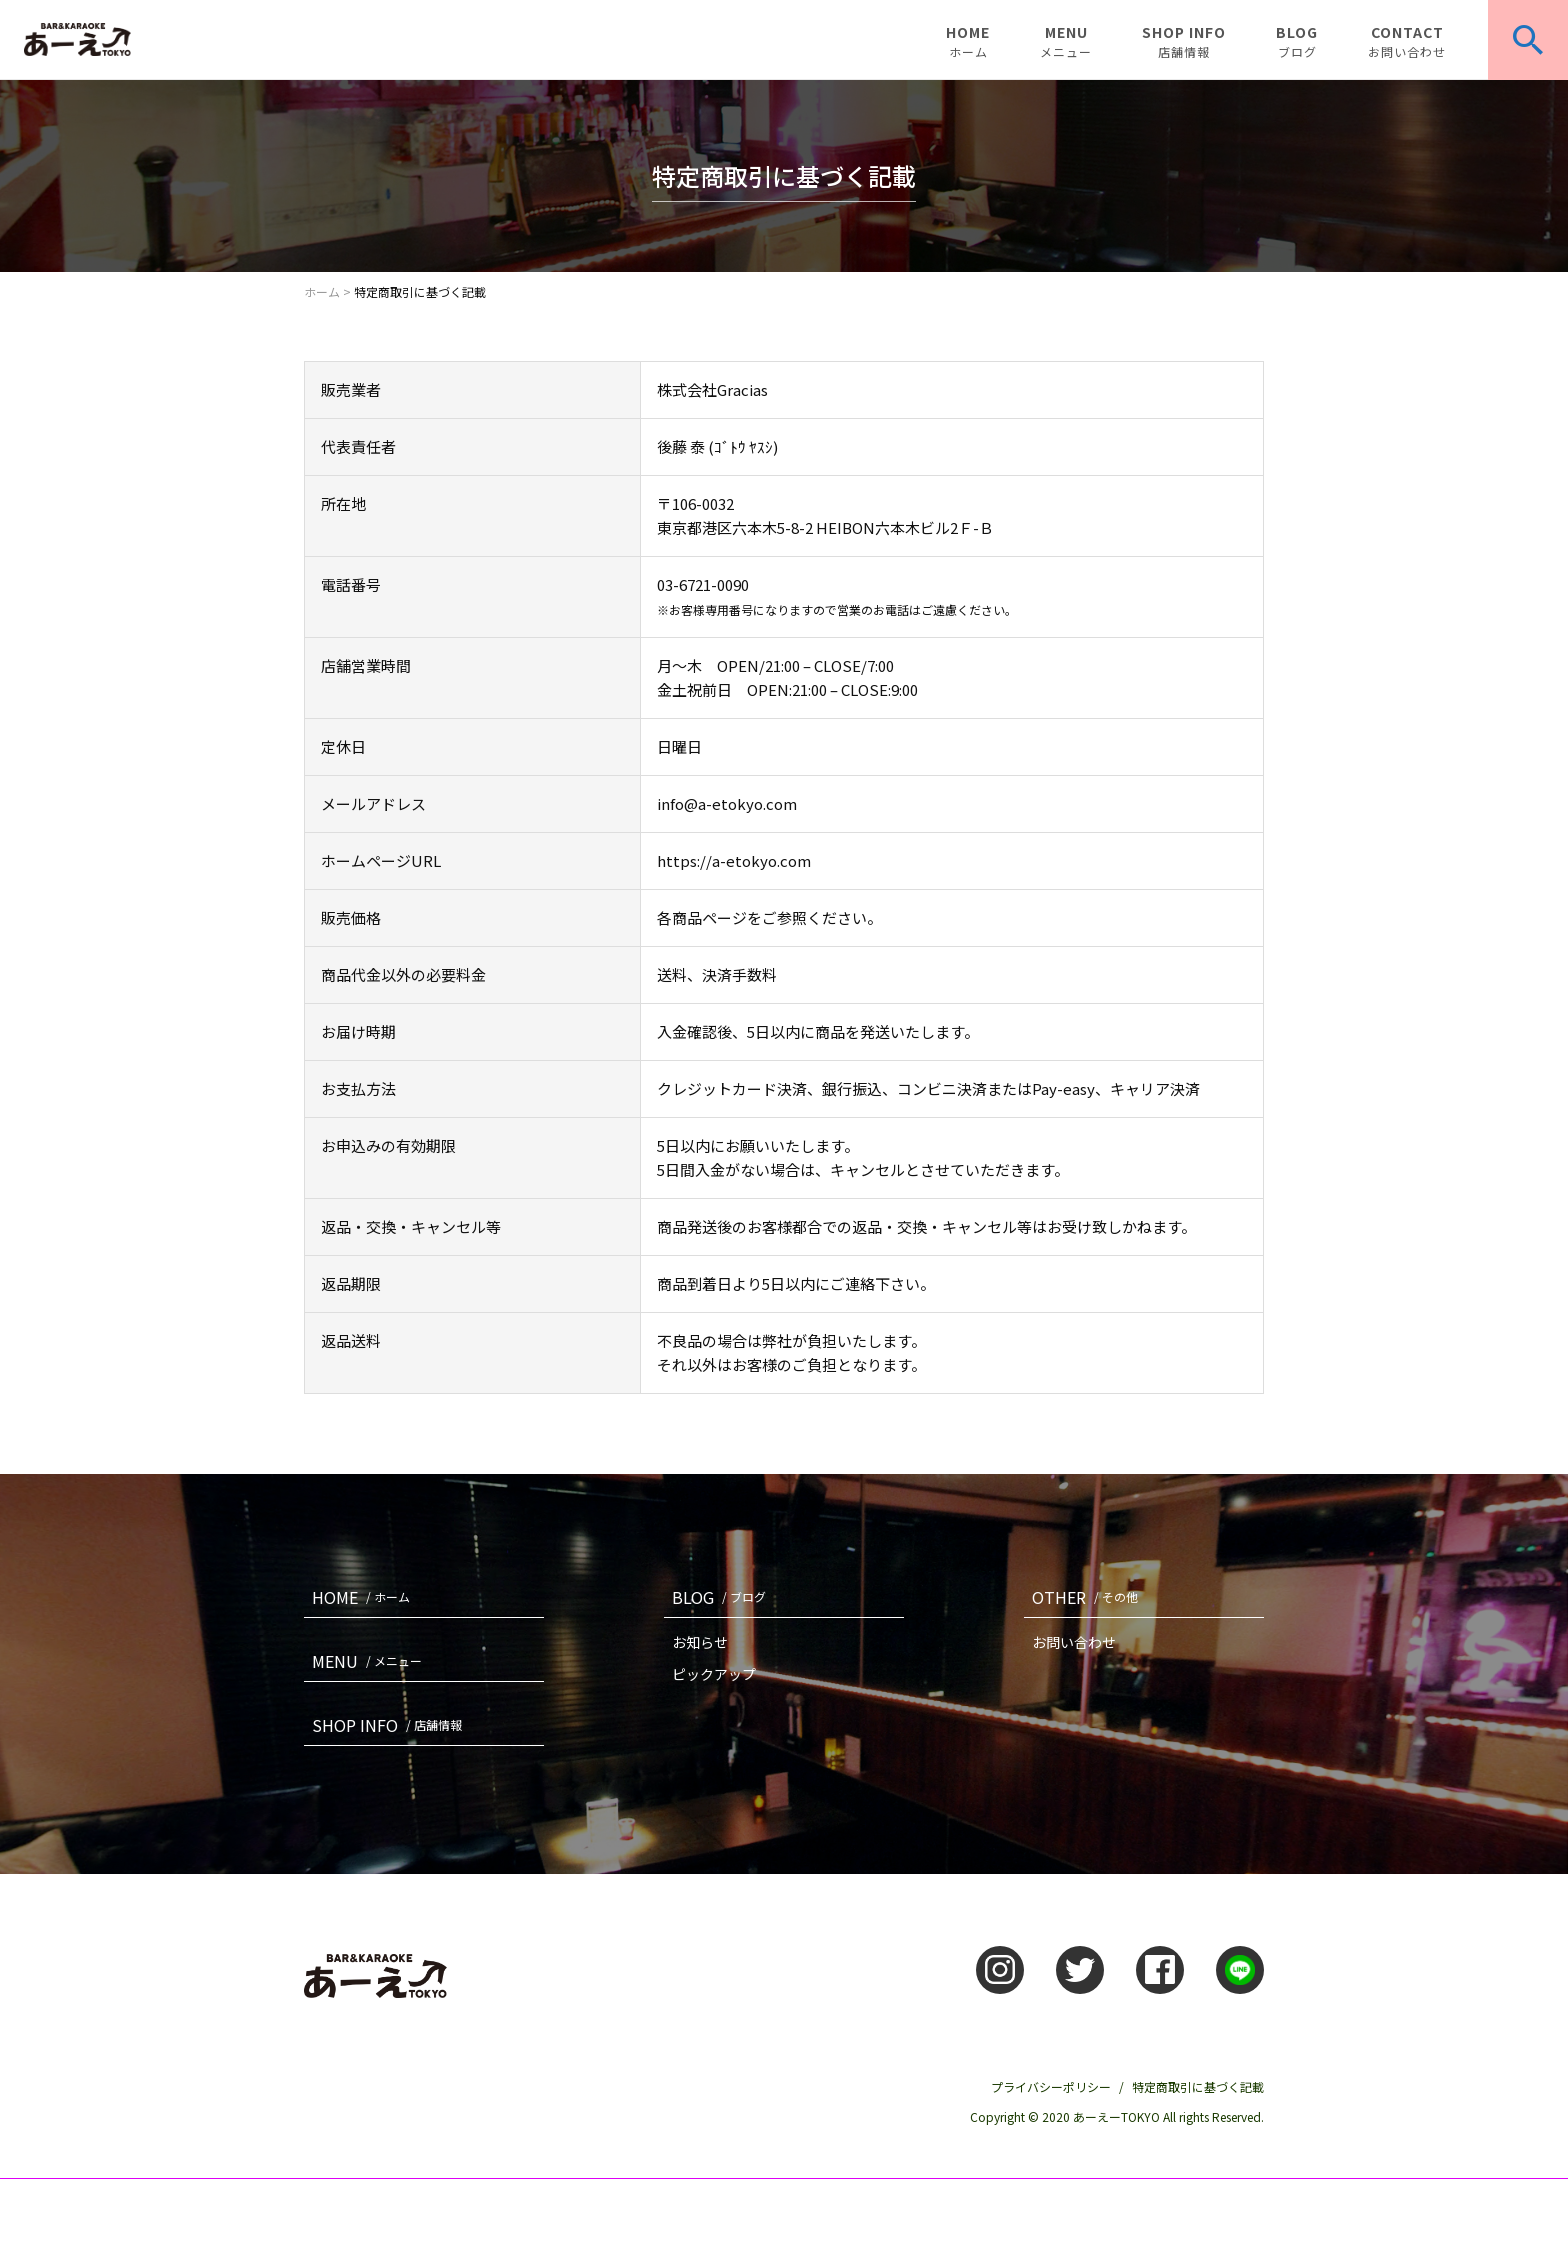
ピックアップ (714, 1674)
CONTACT (1407, 41)
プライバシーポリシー (1051, 2086)
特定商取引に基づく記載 (1198, 2086)
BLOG (1297, 41)
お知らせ (700, 1642)
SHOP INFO (1184, 41)
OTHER (1089, 1597)
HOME (968, 41)
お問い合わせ (1074, 1642)
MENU (1066, 41)
